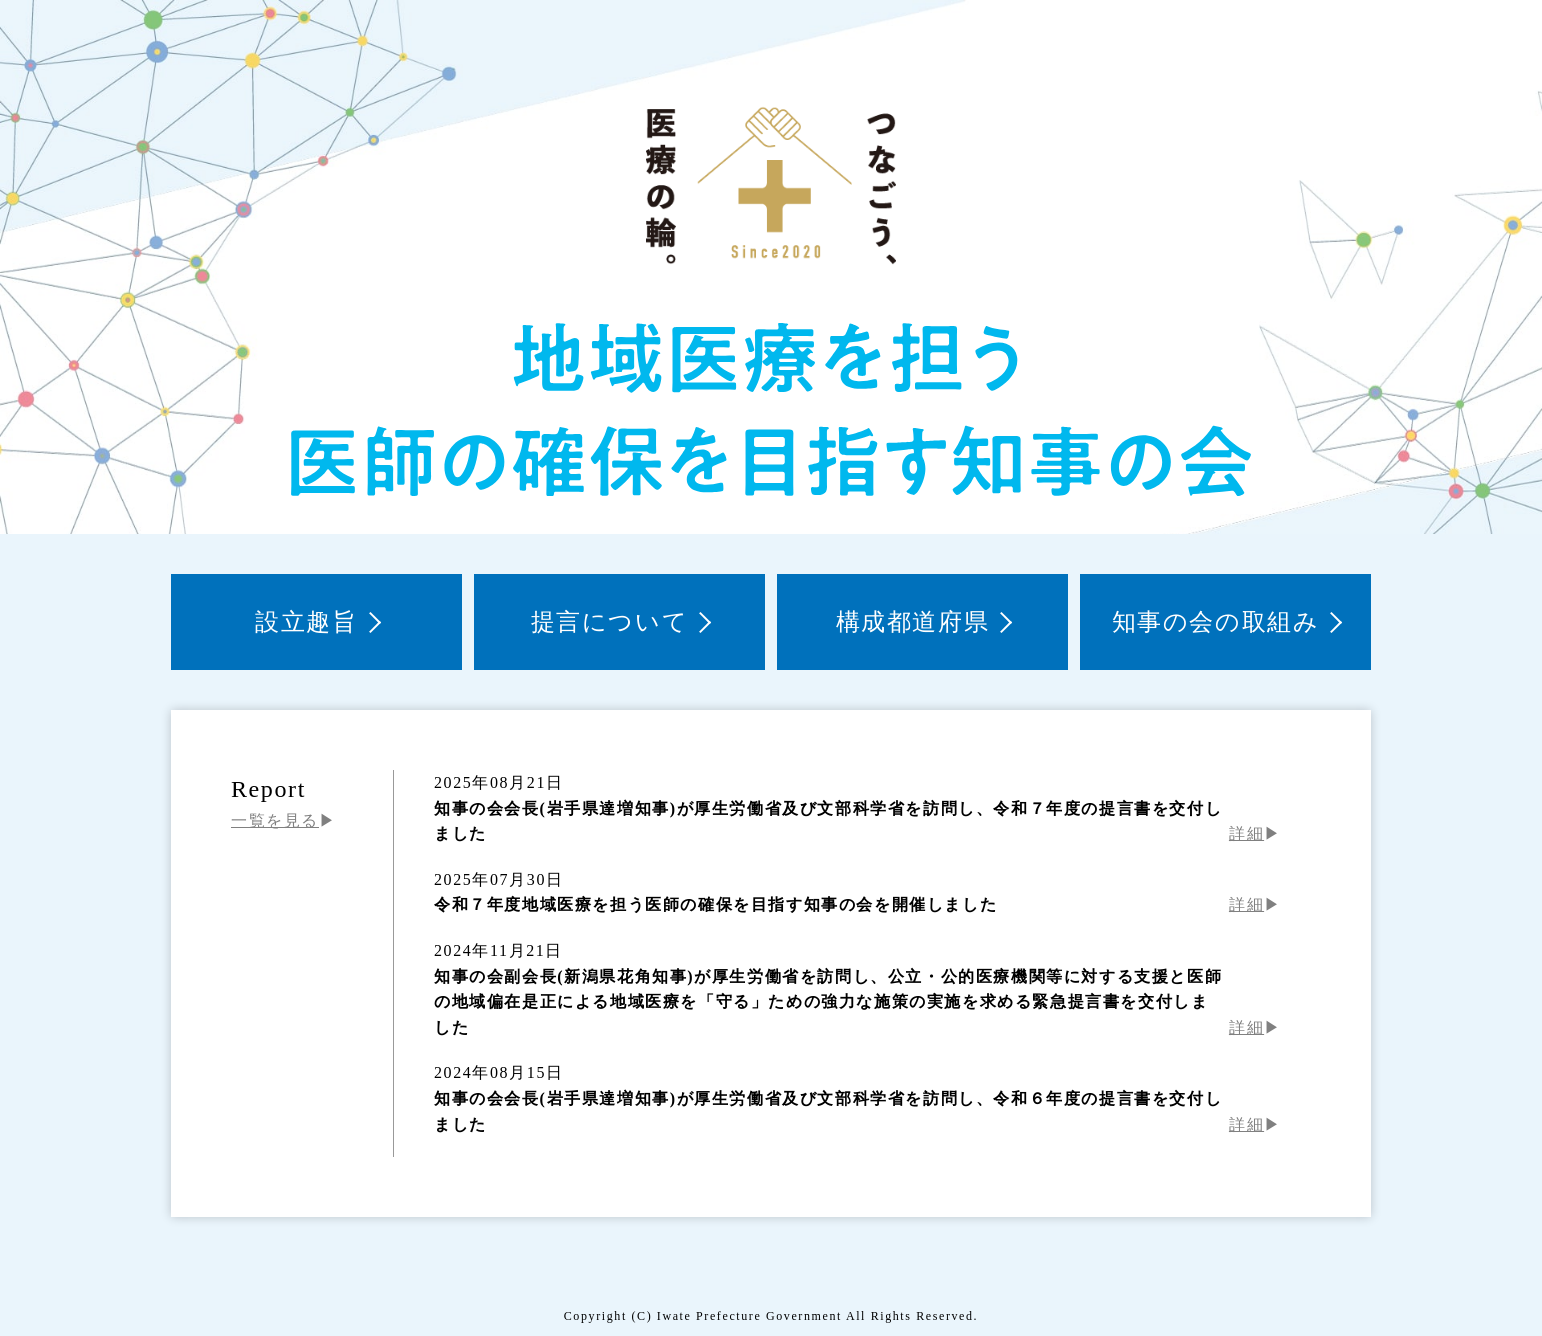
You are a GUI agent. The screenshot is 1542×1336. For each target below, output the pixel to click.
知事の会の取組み (1216, 622)
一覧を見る (275, 820)
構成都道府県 (913, 622)
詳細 (1246, 833)
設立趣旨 (306, 622)
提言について (610, 622)
